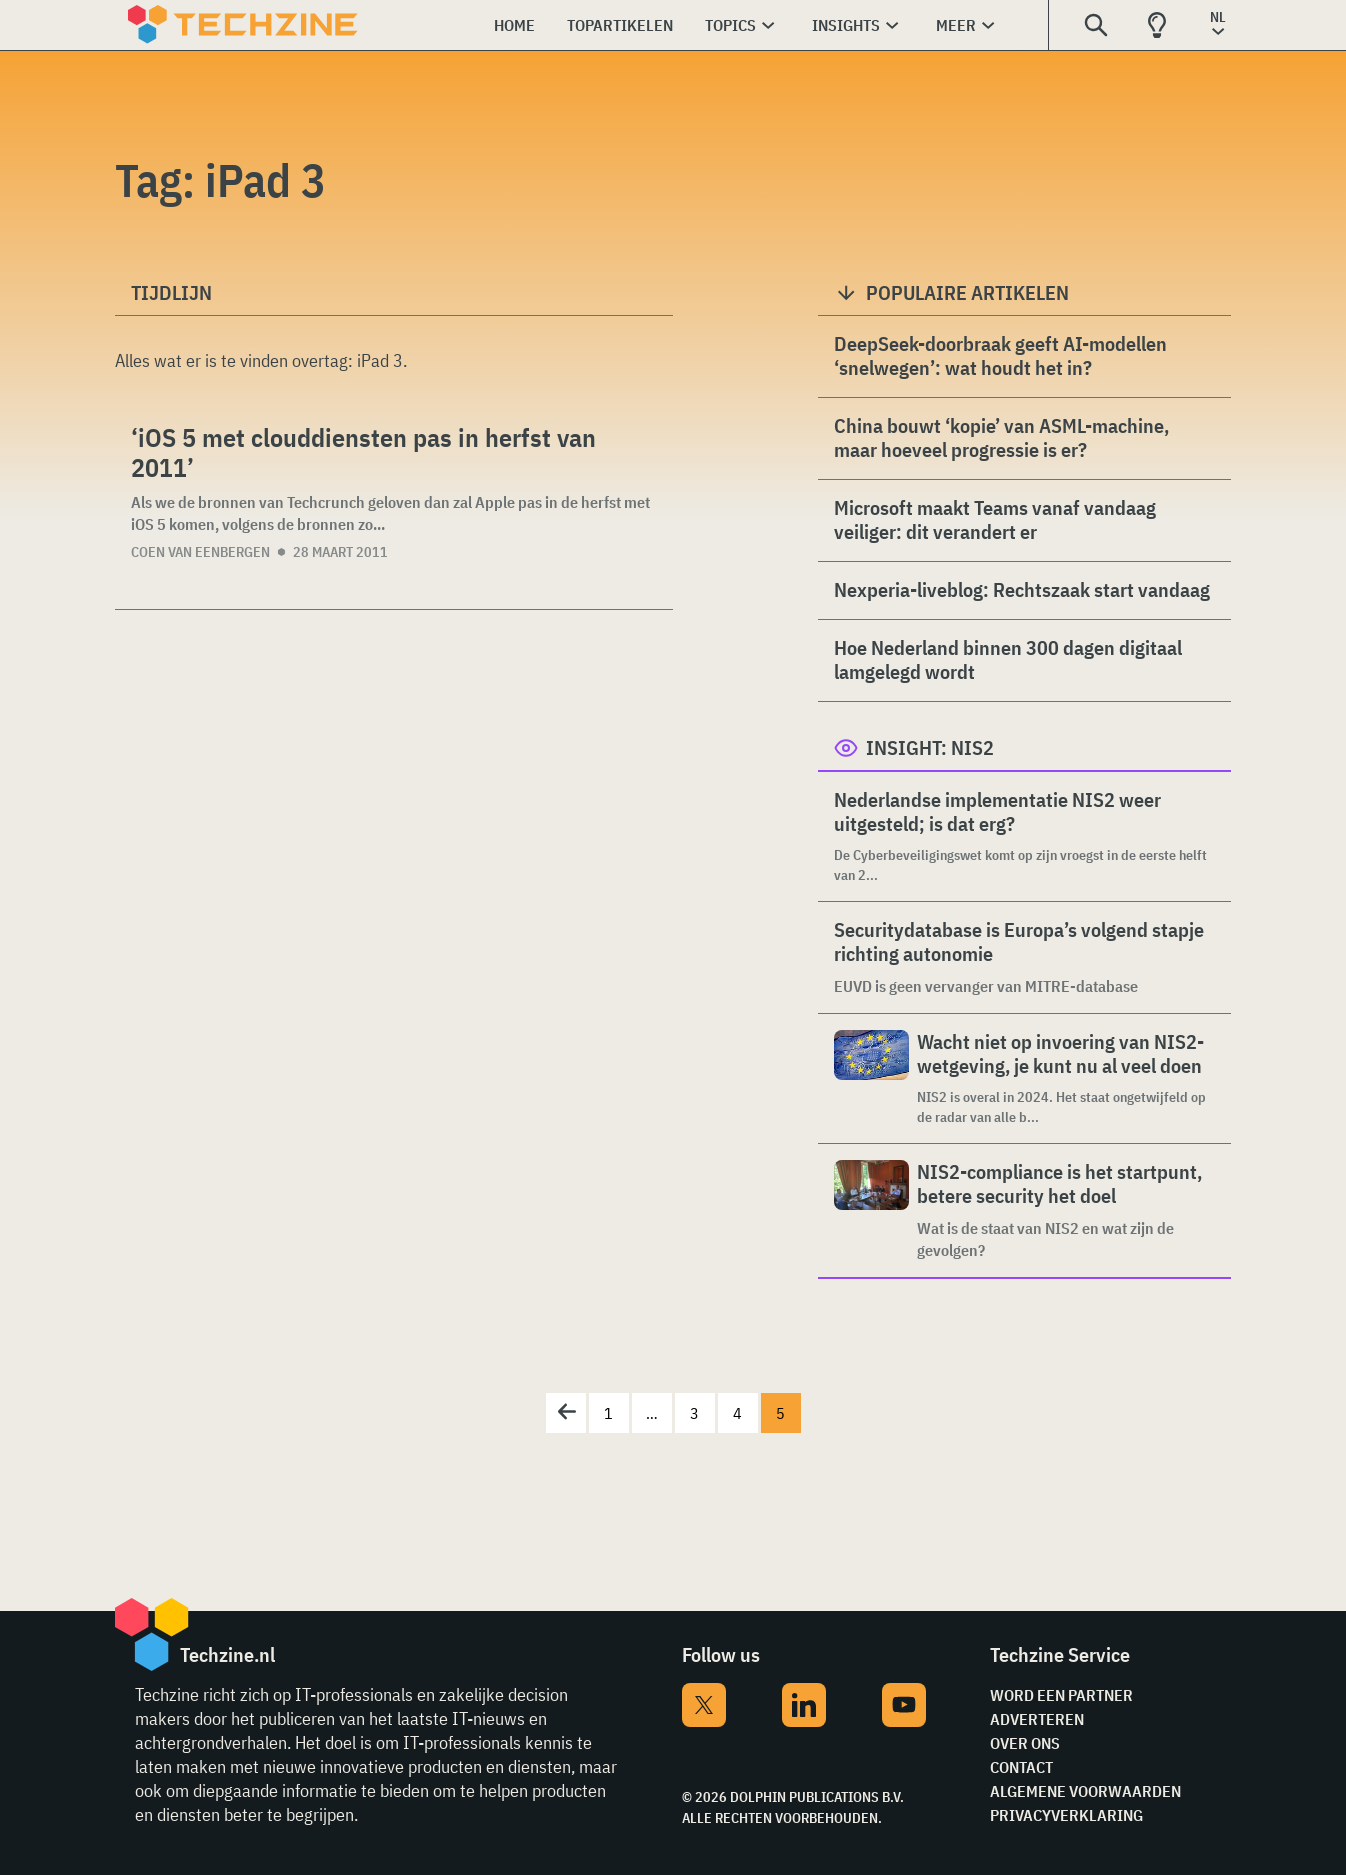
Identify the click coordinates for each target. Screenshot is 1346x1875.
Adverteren (1037, 1719)
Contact (1021, 1767)
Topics (730, 25)
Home (514, 25)
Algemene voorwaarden (1085, 1791)
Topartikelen (620, 25)
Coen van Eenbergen (200, 552)
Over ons (1025, 1743)
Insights (846, 25)
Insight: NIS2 (930, 747)
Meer (956, 25)
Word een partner (1061, 1695)
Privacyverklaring (1066, 1815)
